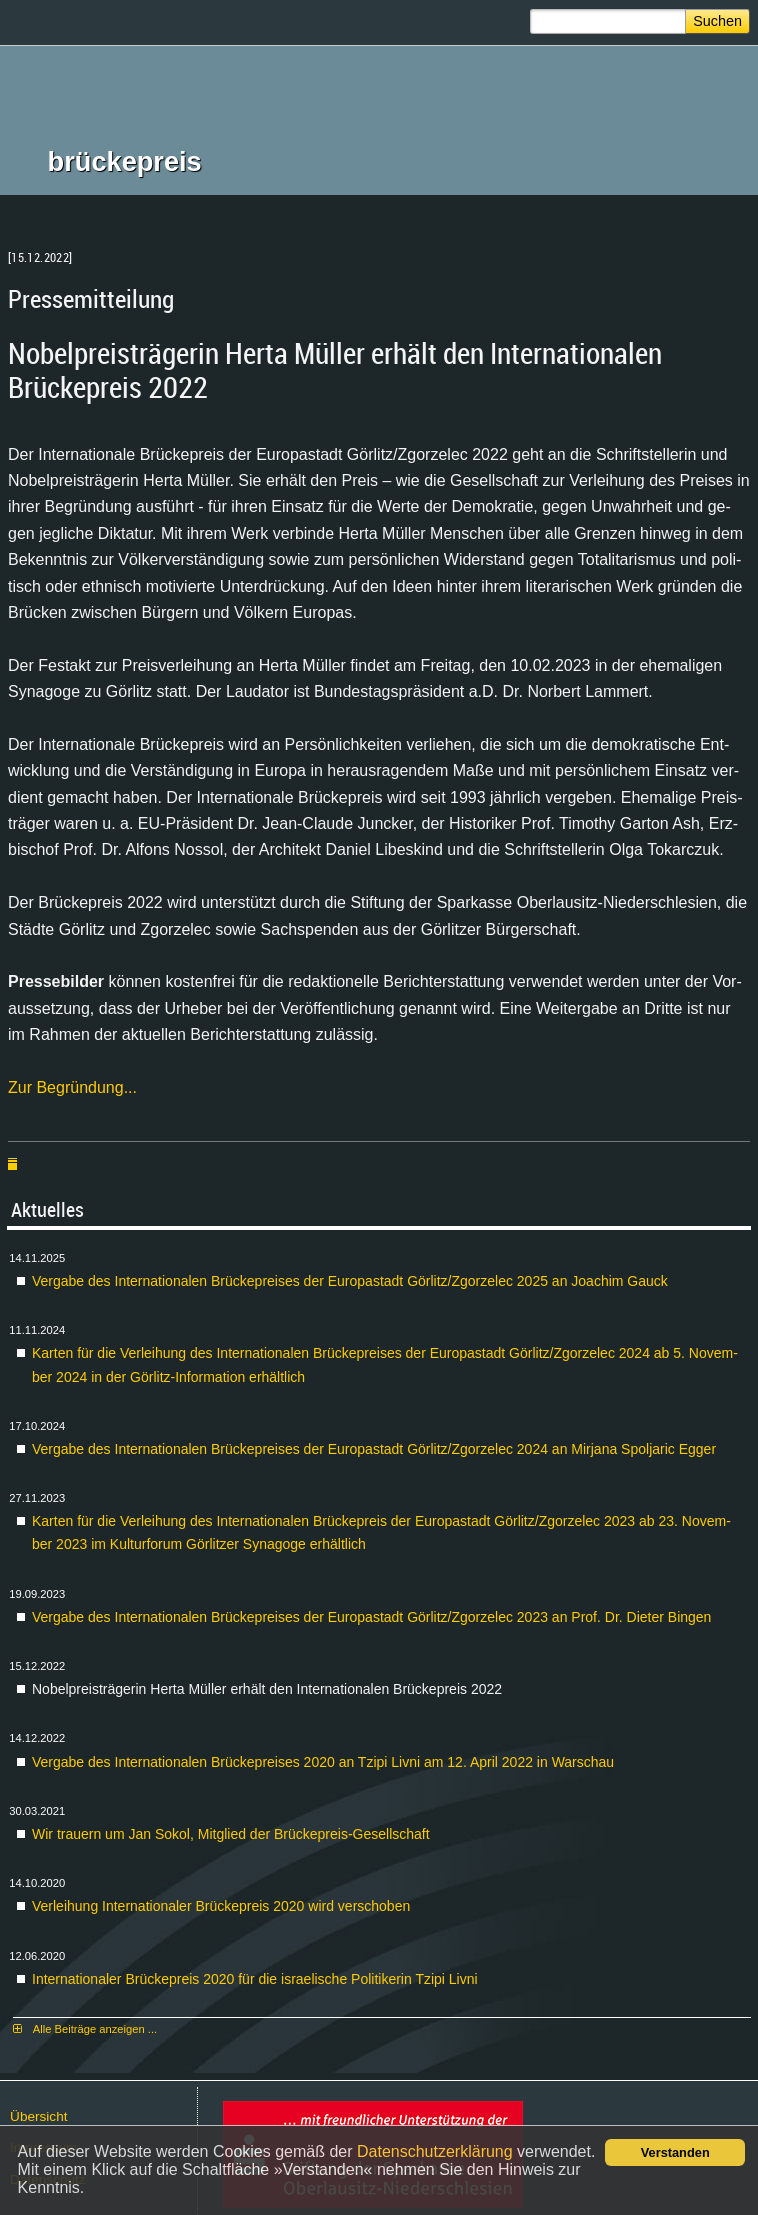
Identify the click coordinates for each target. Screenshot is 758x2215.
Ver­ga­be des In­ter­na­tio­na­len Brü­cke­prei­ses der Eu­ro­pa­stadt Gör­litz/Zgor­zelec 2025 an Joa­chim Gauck (350, 1281)
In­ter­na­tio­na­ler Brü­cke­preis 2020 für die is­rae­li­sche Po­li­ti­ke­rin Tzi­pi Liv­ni (255, 1979)
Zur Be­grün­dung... (72, 1087)
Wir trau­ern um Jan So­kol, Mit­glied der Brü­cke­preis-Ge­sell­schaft (231, 1834)
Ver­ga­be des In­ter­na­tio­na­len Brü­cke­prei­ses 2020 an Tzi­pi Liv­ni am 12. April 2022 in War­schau (323, 1762)
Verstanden (675, 2152)
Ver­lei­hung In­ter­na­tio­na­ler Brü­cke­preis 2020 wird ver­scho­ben (221, 1906)
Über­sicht (38, 2116)
